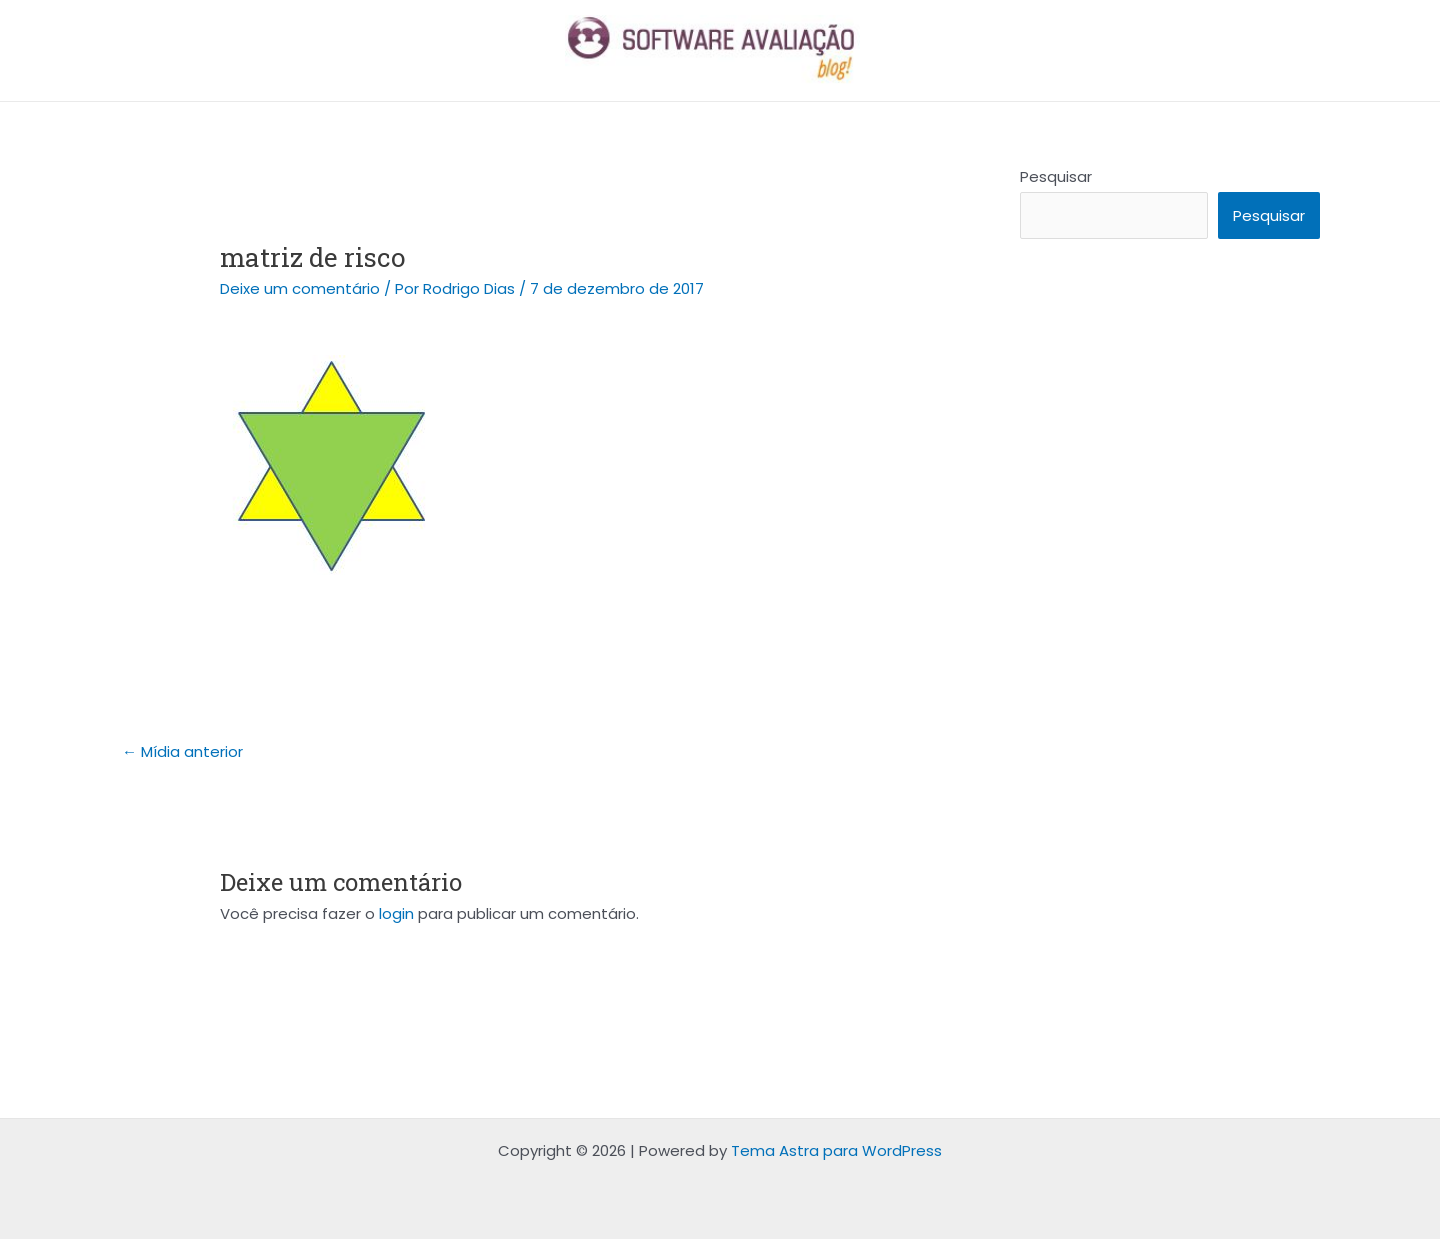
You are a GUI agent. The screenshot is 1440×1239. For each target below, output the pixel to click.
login (396, 913)
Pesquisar (1056, 176)
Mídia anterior (182, 751)
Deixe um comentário (300, 288)
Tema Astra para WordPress (836, 1150)
